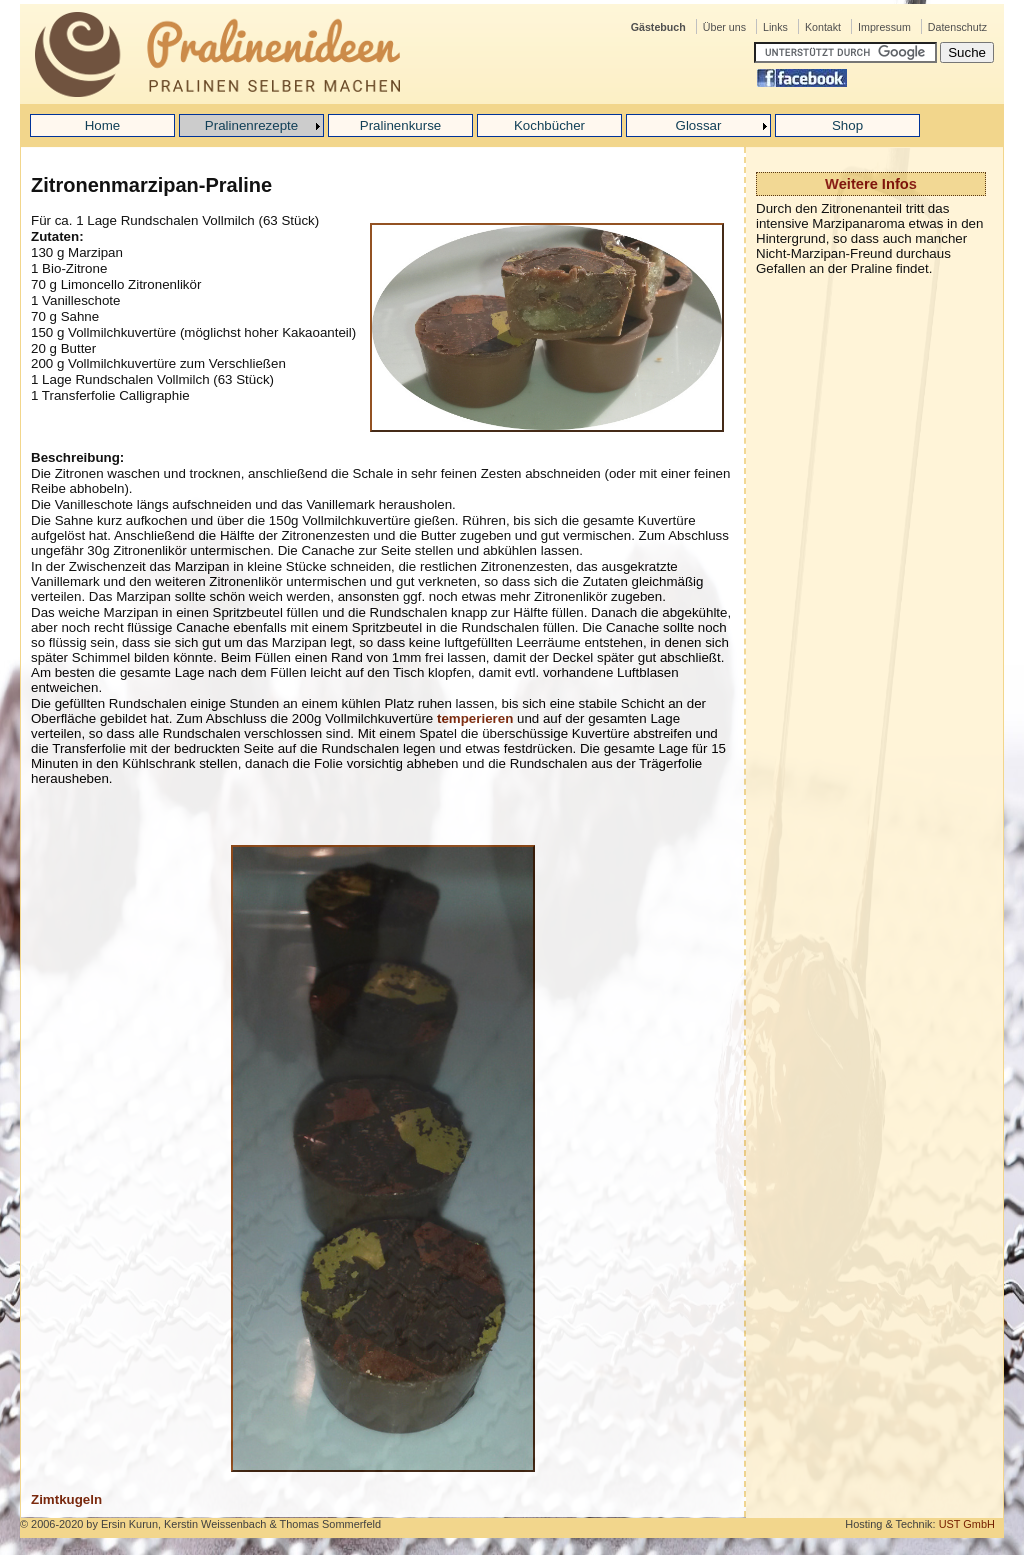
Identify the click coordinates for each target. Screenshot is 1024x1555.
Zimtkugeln (66, 1499)
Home (103, 125)
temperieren (475, 718)
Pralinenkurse (401, 125)
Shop (847, 125)
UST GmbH (967, 1524)
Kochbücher (549, 125)
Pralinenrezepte (251, 125)
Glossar (699, 125)
